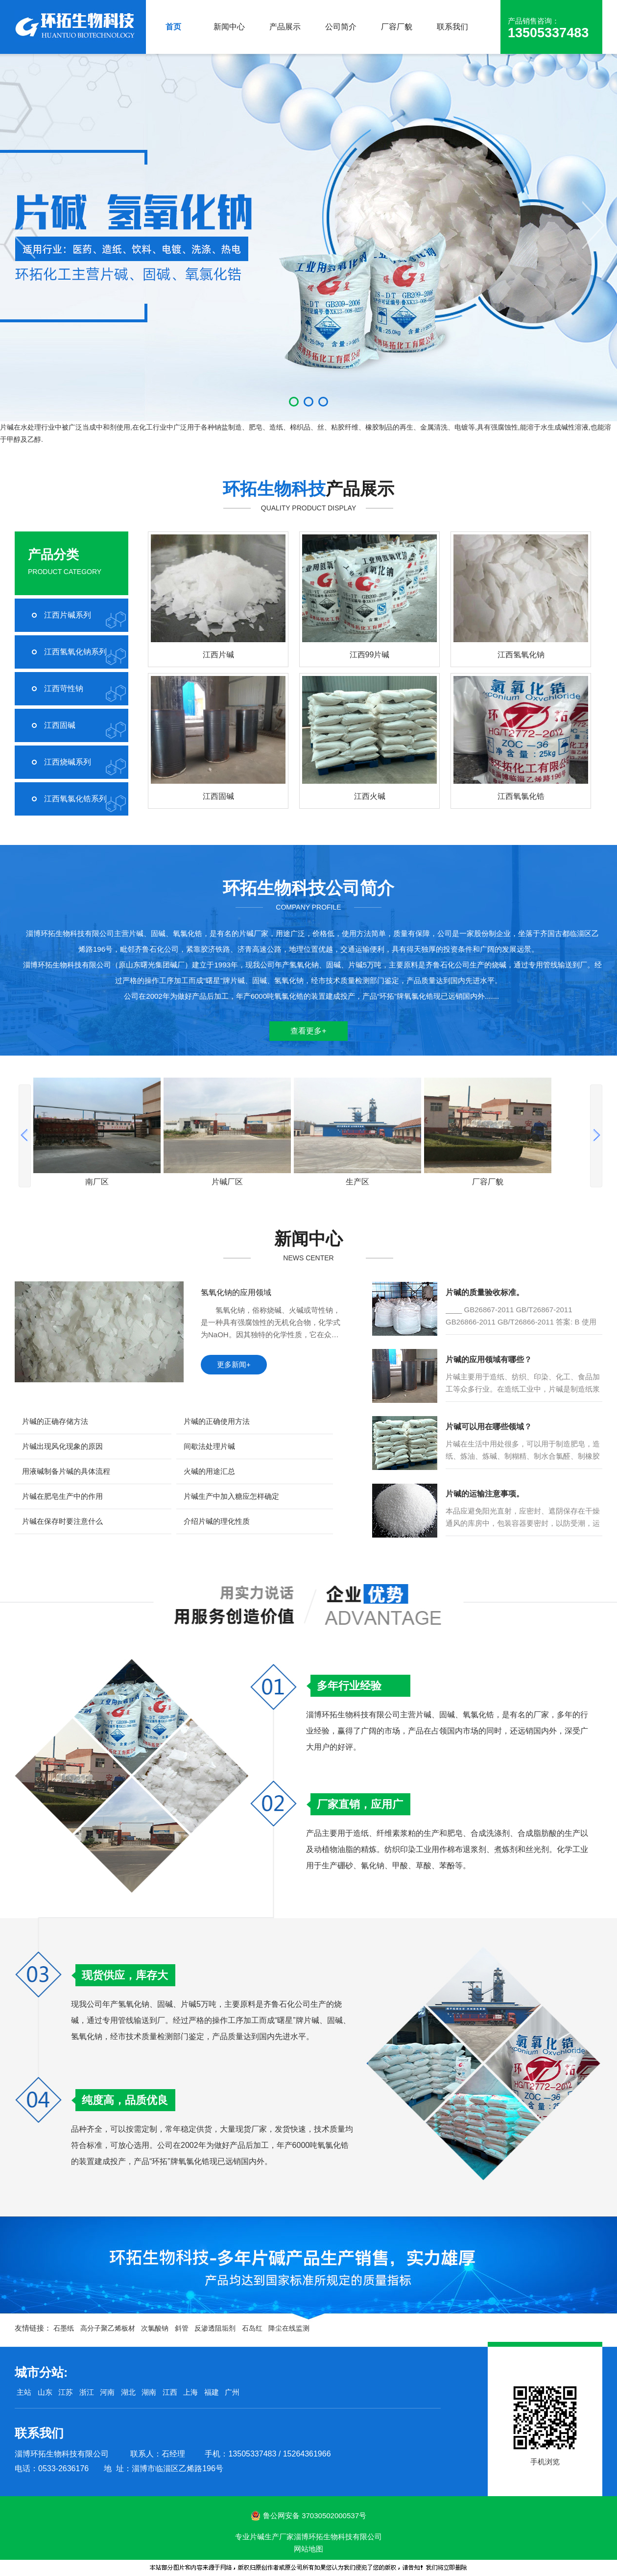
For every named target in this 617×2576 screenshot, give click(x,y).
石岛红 (252, 2328)
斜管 (182, 2328)
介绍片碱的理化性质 (217, 1521)
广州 (232, 2392)
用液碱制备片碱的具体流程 (66, 1471)
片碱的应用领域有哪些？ (489, 1359)
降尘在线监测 (288, 2328)
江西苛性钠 (63, 688)
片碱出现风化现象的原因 (62, 1446)
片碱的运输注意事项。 (485, 1494)
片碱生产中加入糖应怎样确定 (231, 1496)
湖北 (128, 2392)
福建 (211, 2392)
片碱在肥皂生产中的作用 (62, 1496)
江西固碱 (59, 725)
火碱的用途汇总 (209, 1471)
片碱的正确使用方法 (217, 1421)
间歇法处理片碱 (209, 1446)
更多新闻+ (234, 1364)
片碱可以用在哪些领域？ (489, 1426)
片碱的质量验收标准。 (485, 1292)
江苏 (65, 2392)
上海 (190, 2392)
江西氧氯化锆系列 (75, 798)
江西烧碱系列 (67, 762)
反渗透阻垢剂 (215, 2328)
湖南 (149, 2392)
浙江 (86, 2392)
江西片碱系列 (67, 615)
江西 (170, 2392)
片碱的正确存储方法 (55, 1421)
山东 (45, 2392)
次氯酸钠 (154, 2328)
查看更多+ (308, 1031)
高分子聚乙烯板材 (107, 2328)
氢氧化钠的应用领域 (236, 1292)
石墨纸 (63, 2328)
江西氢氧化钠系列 (75, 652)
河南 (107, 2392)
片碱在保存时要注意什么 (62, 1521)
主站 (23, 2392)
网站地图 (308, 2549)
